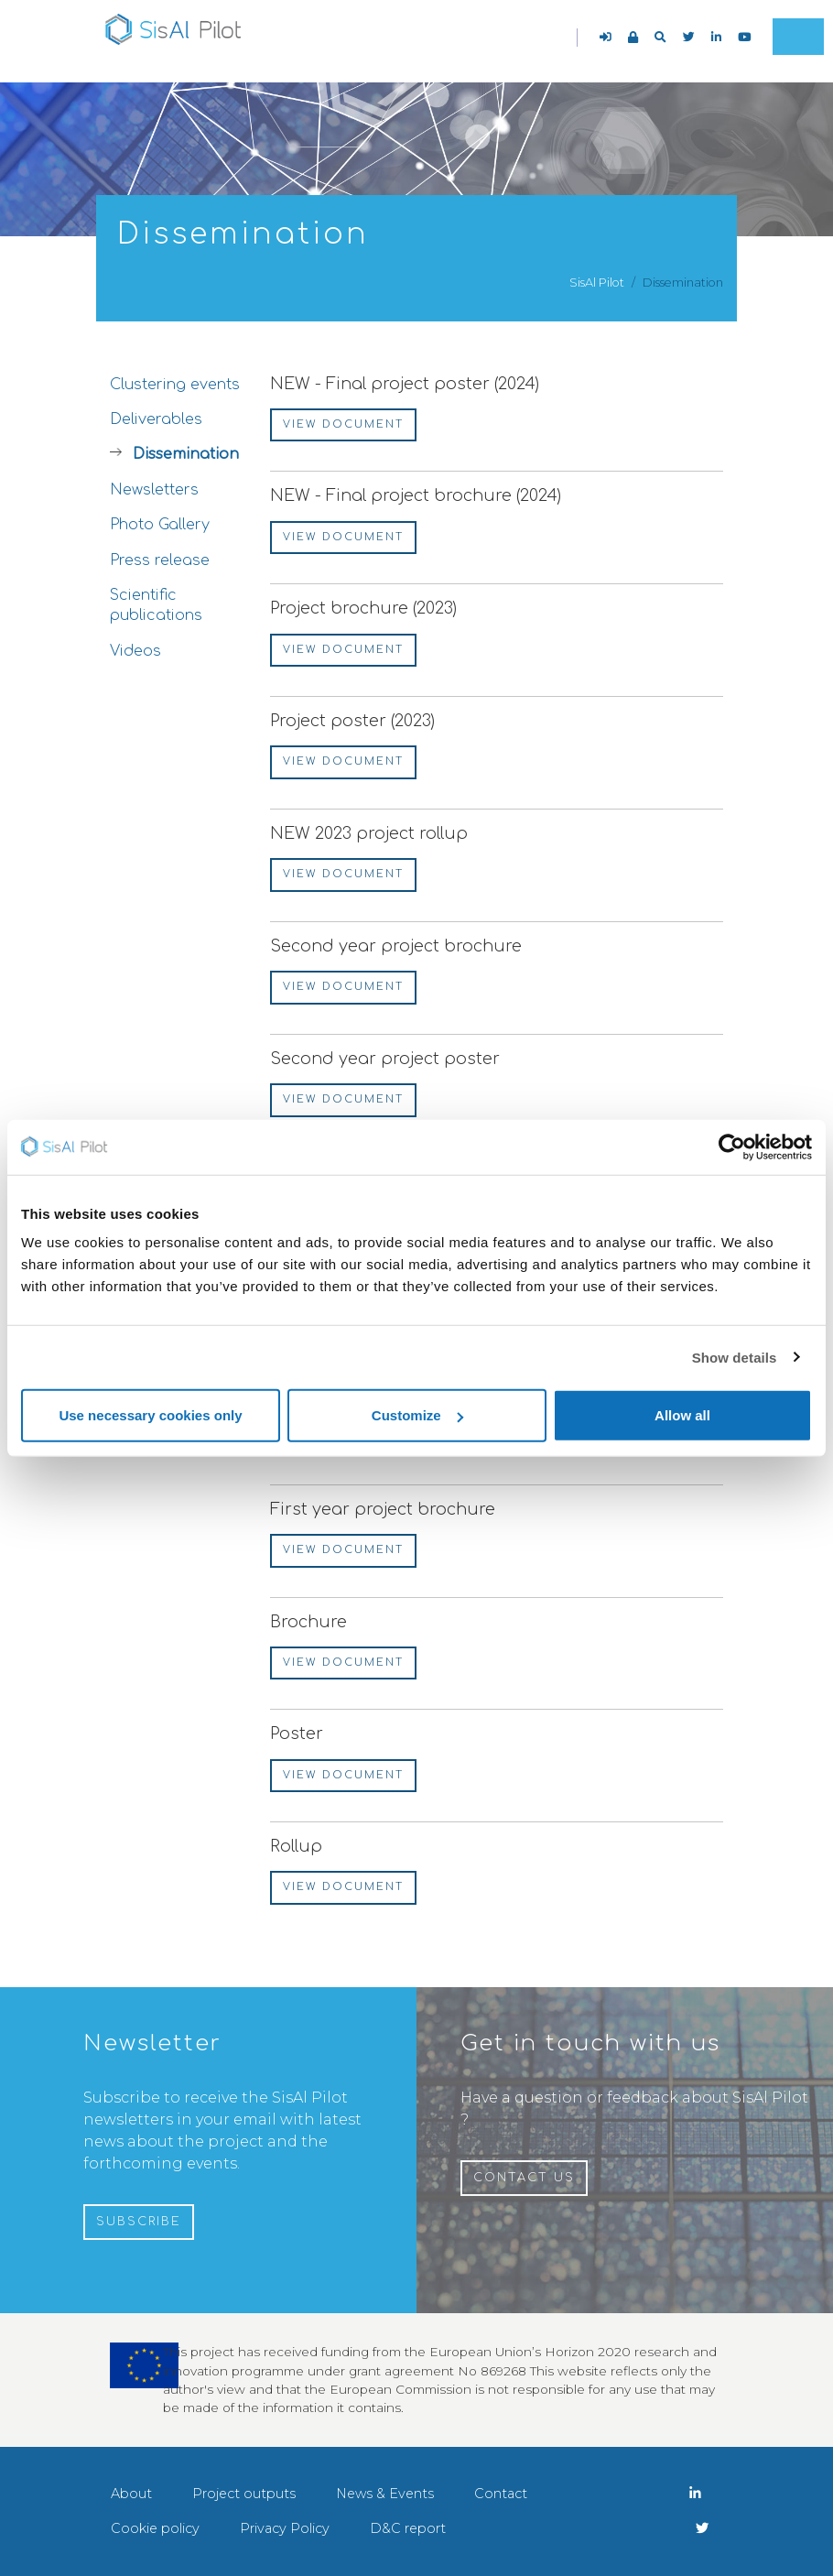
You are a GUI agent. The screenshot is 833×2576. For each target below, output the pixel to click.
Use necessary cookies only (150, 1415)
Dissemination (186, 454)
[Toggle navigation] (798, 36)
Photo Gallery (160, 524)
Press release (160, 560)
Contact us (524, 2177)
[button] (660, 37)
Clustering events (175, 384)
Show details (734, 1356)
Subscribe (138, 2221)
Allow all (682, 1415)
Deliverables (156, 419)
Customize (417, 1415)
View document (343, 424)
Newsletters (154, 490)
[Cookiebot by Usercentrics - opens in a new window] (732, 1146)
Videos (135, 651)
